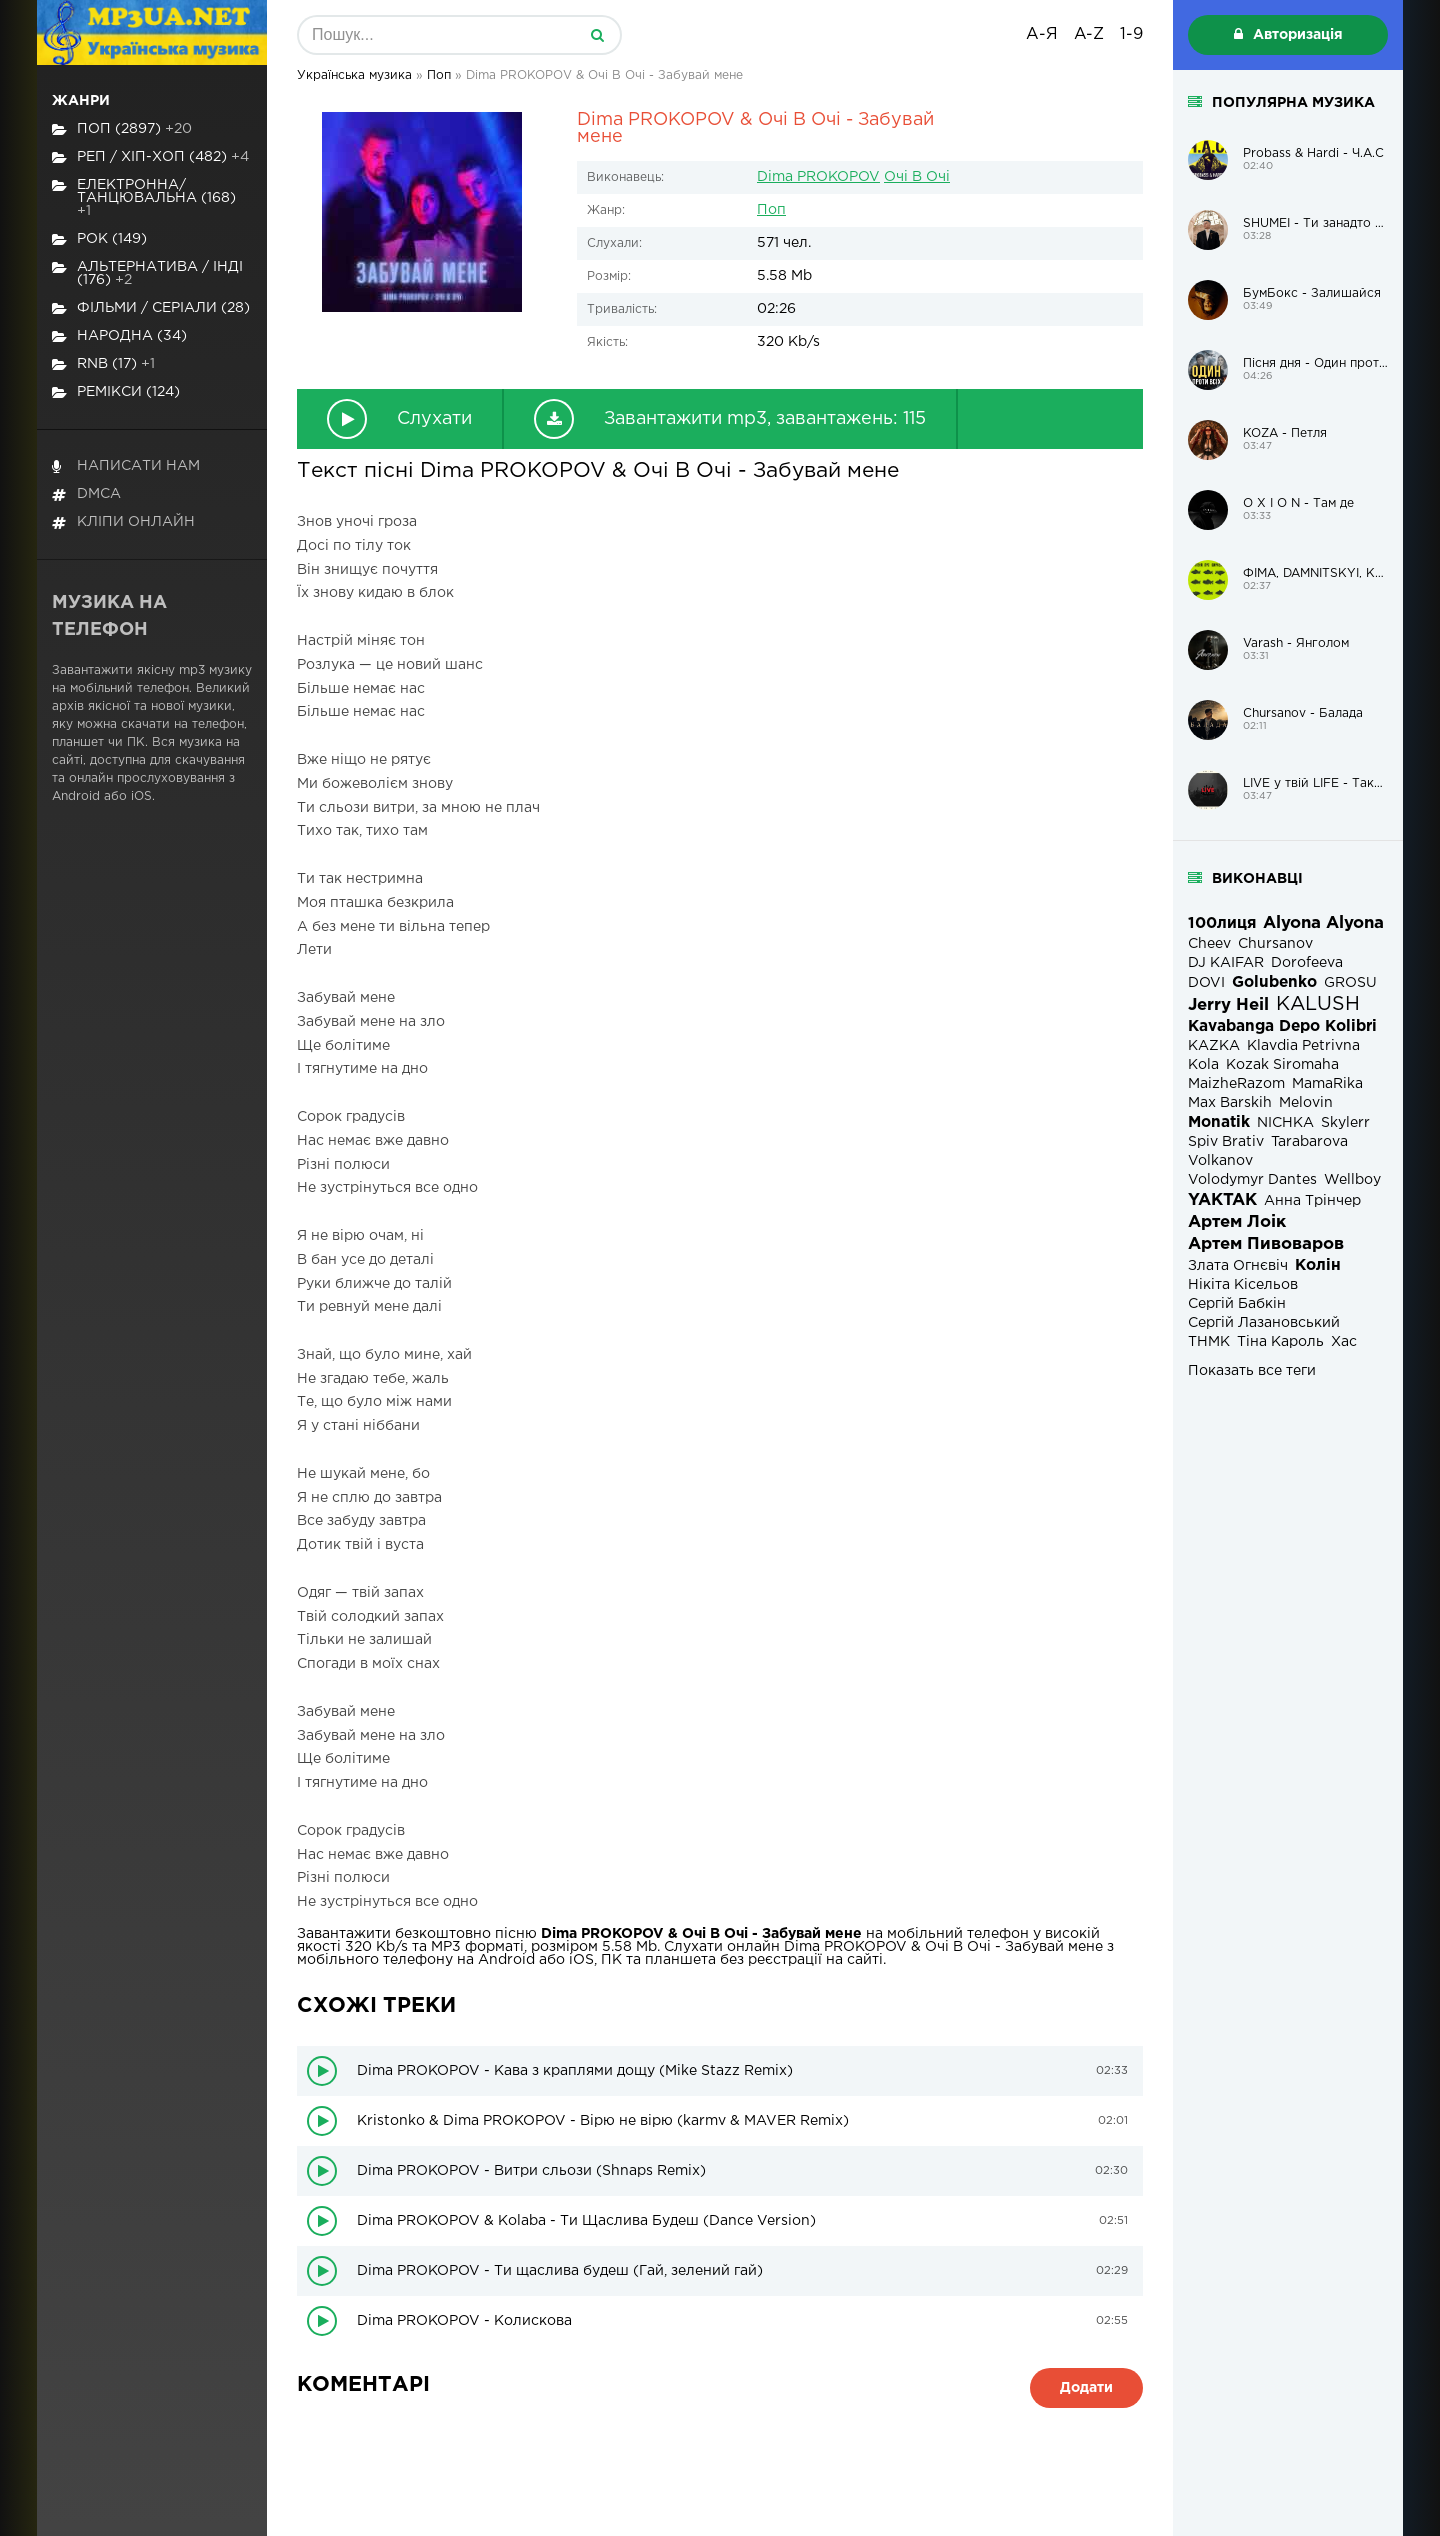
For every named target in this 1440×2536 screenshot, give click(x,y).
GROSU (1350, 983)
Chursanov (1275, 944)
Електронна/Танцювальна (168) (144, 198)
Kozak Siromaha (1282, 1065)
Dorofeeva (1307, 963)
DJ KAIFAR (1226, 963)
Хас (1344, 1342)
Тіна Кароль (1280, 1342)
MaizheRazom (1236, 1084)
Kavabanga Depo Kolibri (1282, 1026)
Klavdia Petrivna (1303, 1046)
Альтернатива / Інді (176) (147, 273)
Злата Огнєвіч (1238, 1266)
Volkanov (1220, 1161)
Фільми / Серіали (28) (151, 308)
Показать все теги (1252, 1371)
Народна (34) (119, 336)
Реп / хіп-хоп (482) (150, 157)
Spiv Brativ (1226, 1142)
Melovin (1306, 1103)
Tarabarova (1309, 1142)
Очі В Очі (917, 177)
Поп (771, 210)
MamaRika (1327, 1084)
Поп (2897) (122, 129)
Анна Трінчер (1312, 1201)
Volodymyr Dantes (1252, 1180)
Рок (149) (99, 239)
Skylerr (1345, 1123)
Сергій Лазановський (1264, 1323)
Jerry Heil (1228, 1005)
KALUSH (1318, 1004)
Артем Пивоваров (1266, 1244)
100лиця (1222, 923)
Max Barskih (1230, 1103)
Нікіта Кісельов (1243, 1285)
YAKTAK (1222, 1200)
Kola (1203, 1065)
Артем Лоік (1237, 1222)
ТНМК (1209, 1342)
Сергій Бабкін (1237, 1304)
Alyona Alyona (1323, 923)
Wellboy (1352, 1180)
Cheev (1209, 944)
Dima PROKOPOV (818, 177)
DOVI (1206, 983)
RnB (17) (103, 364)
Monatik (1219, 1122)
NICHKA (1285, 1123)
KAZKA (1214, 1046)
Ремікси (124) (116, 392)
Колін (1318, 1265)
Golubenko (1274, 982)
